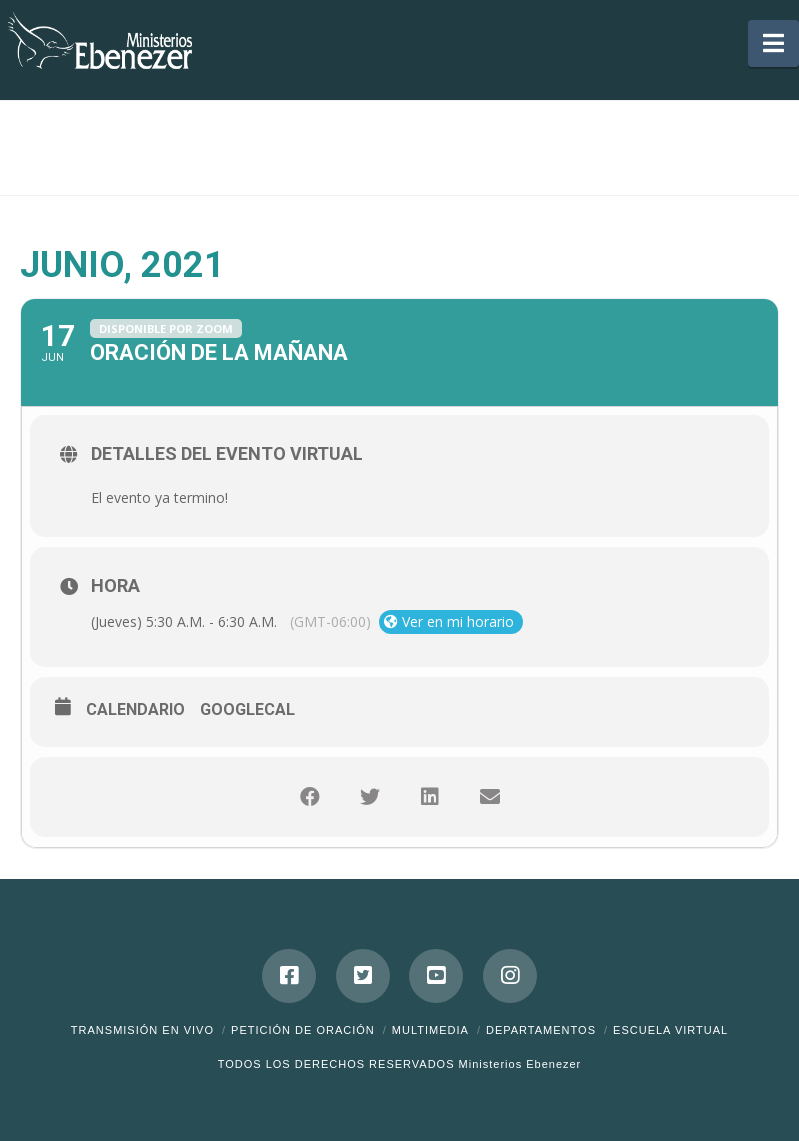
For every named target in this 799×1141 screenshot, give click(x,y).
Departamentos (541, 1030)
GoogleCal (247, 709)
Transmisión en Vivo (142, 1030)
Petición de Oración (303, 1030)
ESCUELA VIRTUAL (670, 1030)
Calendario (135, 709)
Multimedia (430, 1030)
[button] (773, 43)
